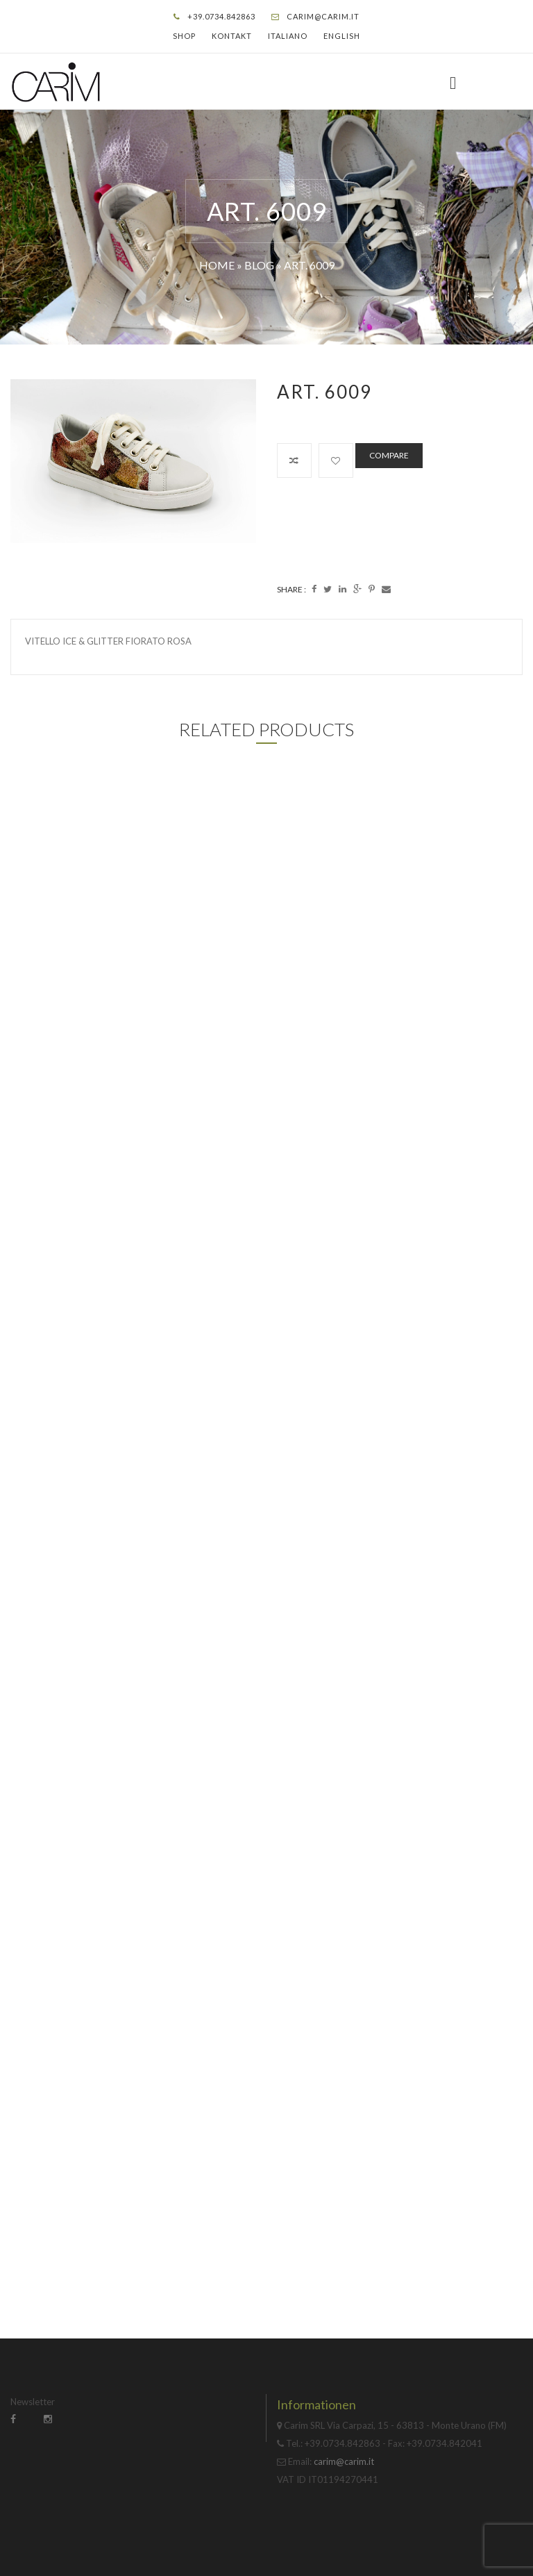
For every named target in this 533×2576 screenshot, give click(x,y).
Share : (291, 589)
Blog (259, 265)
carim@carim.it (323, 16)
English (341, 35)
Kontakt (232, 35)
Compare (389, 455)
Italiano (287, 35)
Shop (184, 35)
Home (217, 265)
